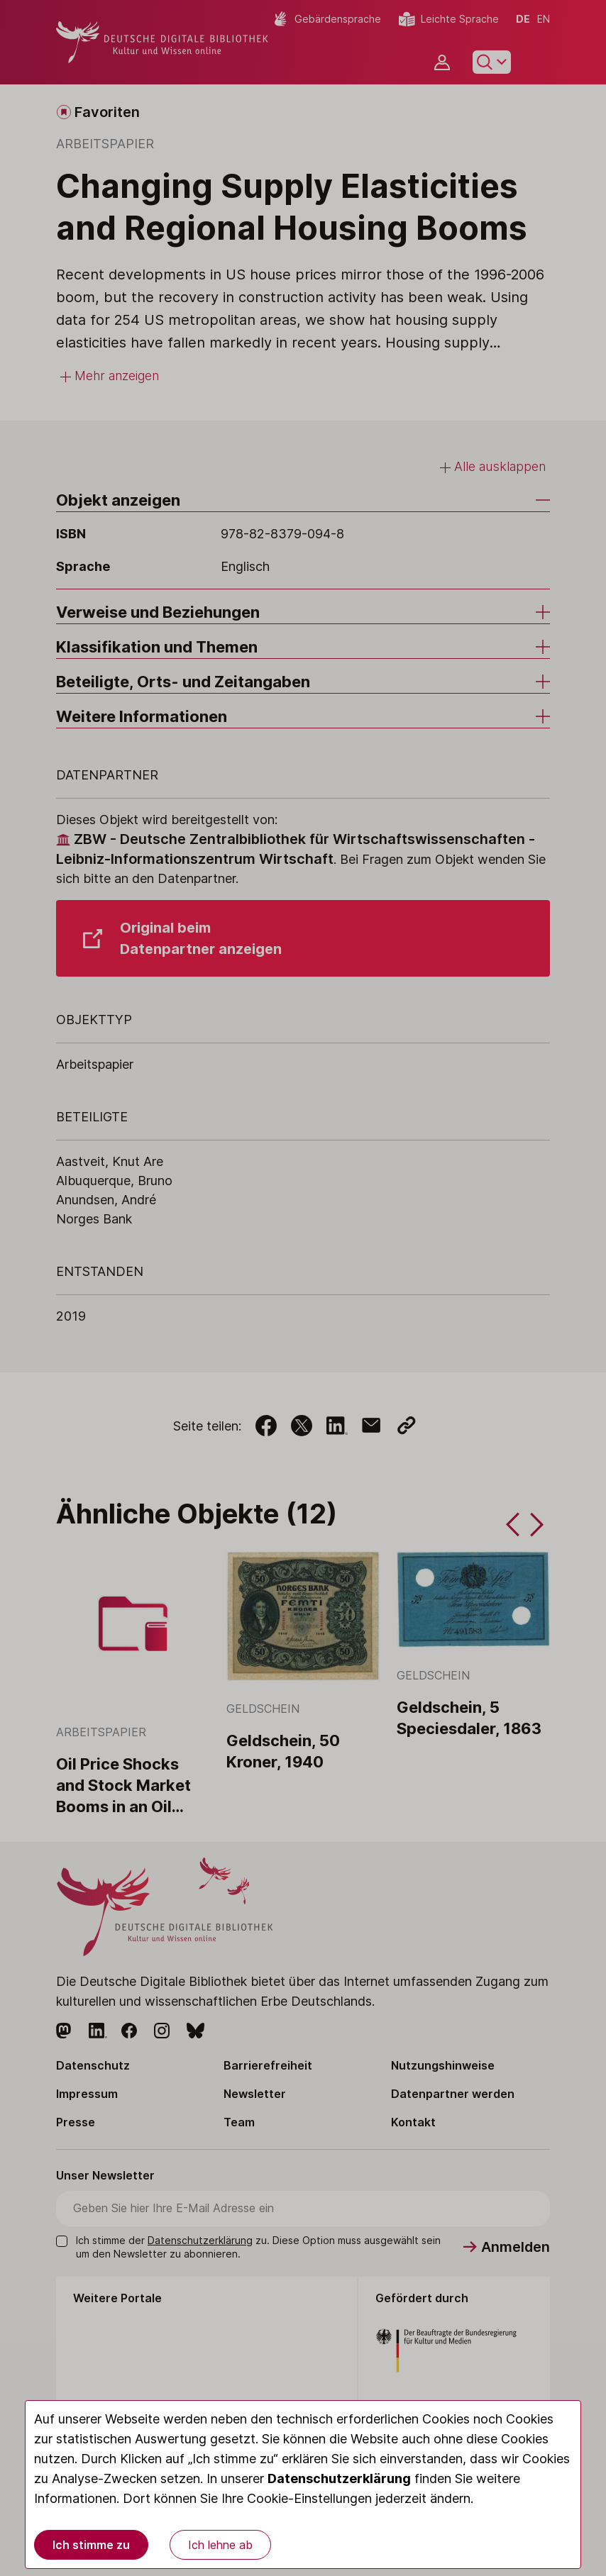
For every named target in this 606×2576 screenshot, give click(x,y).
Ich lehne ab (220, 2545)
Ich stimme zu (91, 2545)
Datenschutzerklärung (339, 2478)
